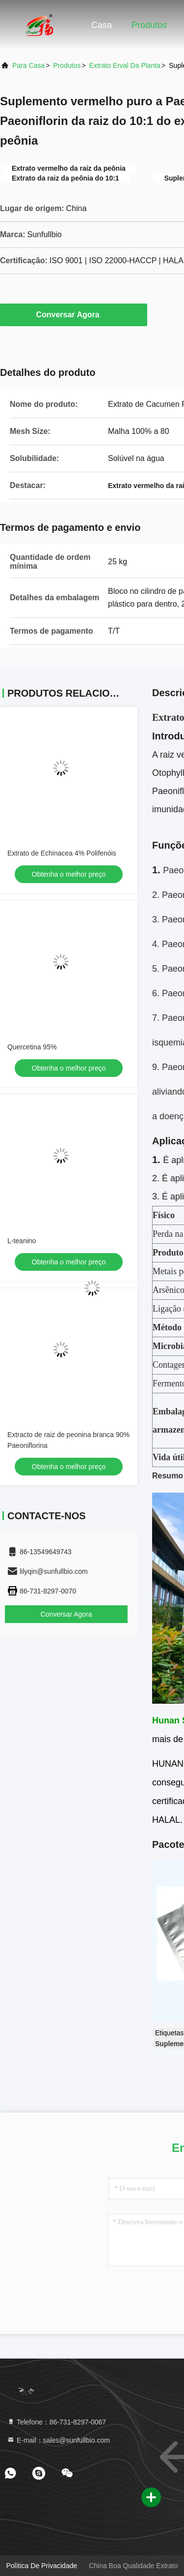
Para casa (28, 65)
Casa (101, 25)
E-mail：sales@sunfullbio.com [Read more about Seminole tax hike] (58, 2440)
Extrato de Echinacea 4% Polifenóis (61, 853)
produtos (66, 65)
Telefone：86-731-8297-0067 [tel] (56, 2422)
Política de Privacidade (42, 2566)
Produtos (149, 25)
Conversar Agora (73, 314)
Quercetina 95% (31, 1047)
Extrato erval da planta (125, 65)
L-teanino (21, 1241)
